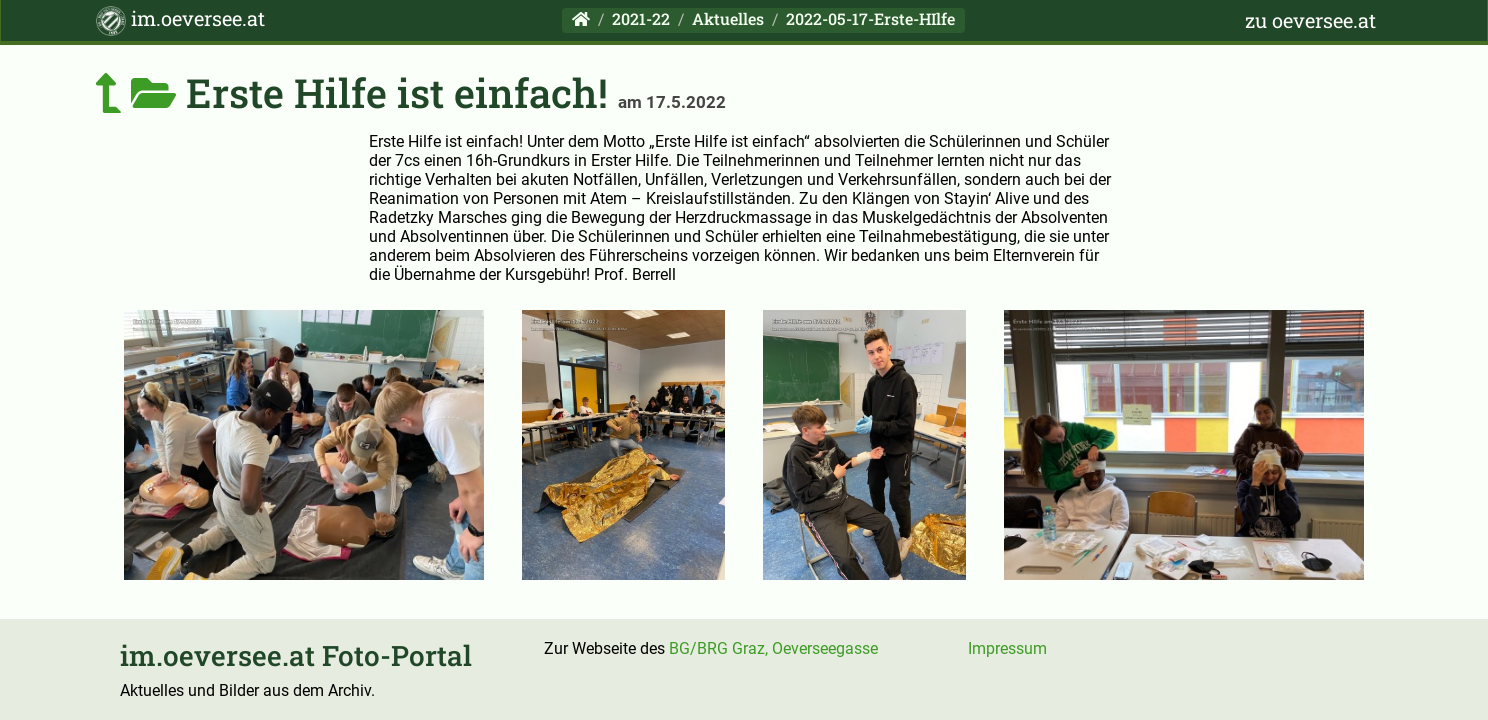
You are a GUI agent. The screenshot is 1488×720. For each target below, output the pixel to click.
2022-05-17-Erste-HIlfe (870, 18)
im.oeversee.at (180, 20)
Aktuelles (728, 18)
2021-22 (641, 18)
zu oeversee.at (1310, 20)
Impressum (1007, 648)
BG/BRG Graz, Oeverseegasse (773, 648)
